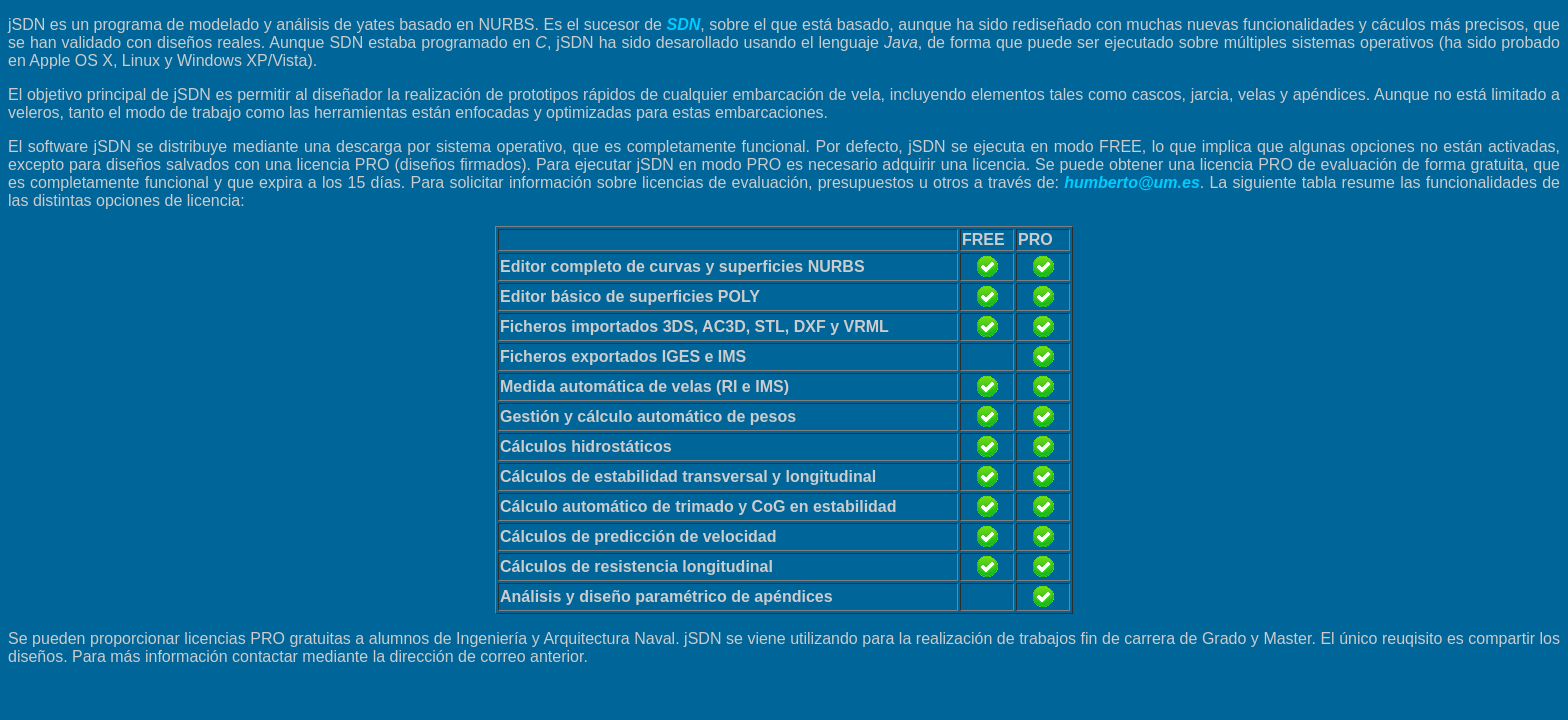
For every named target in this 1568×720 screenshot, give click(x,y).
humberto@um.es (1132, 182)
